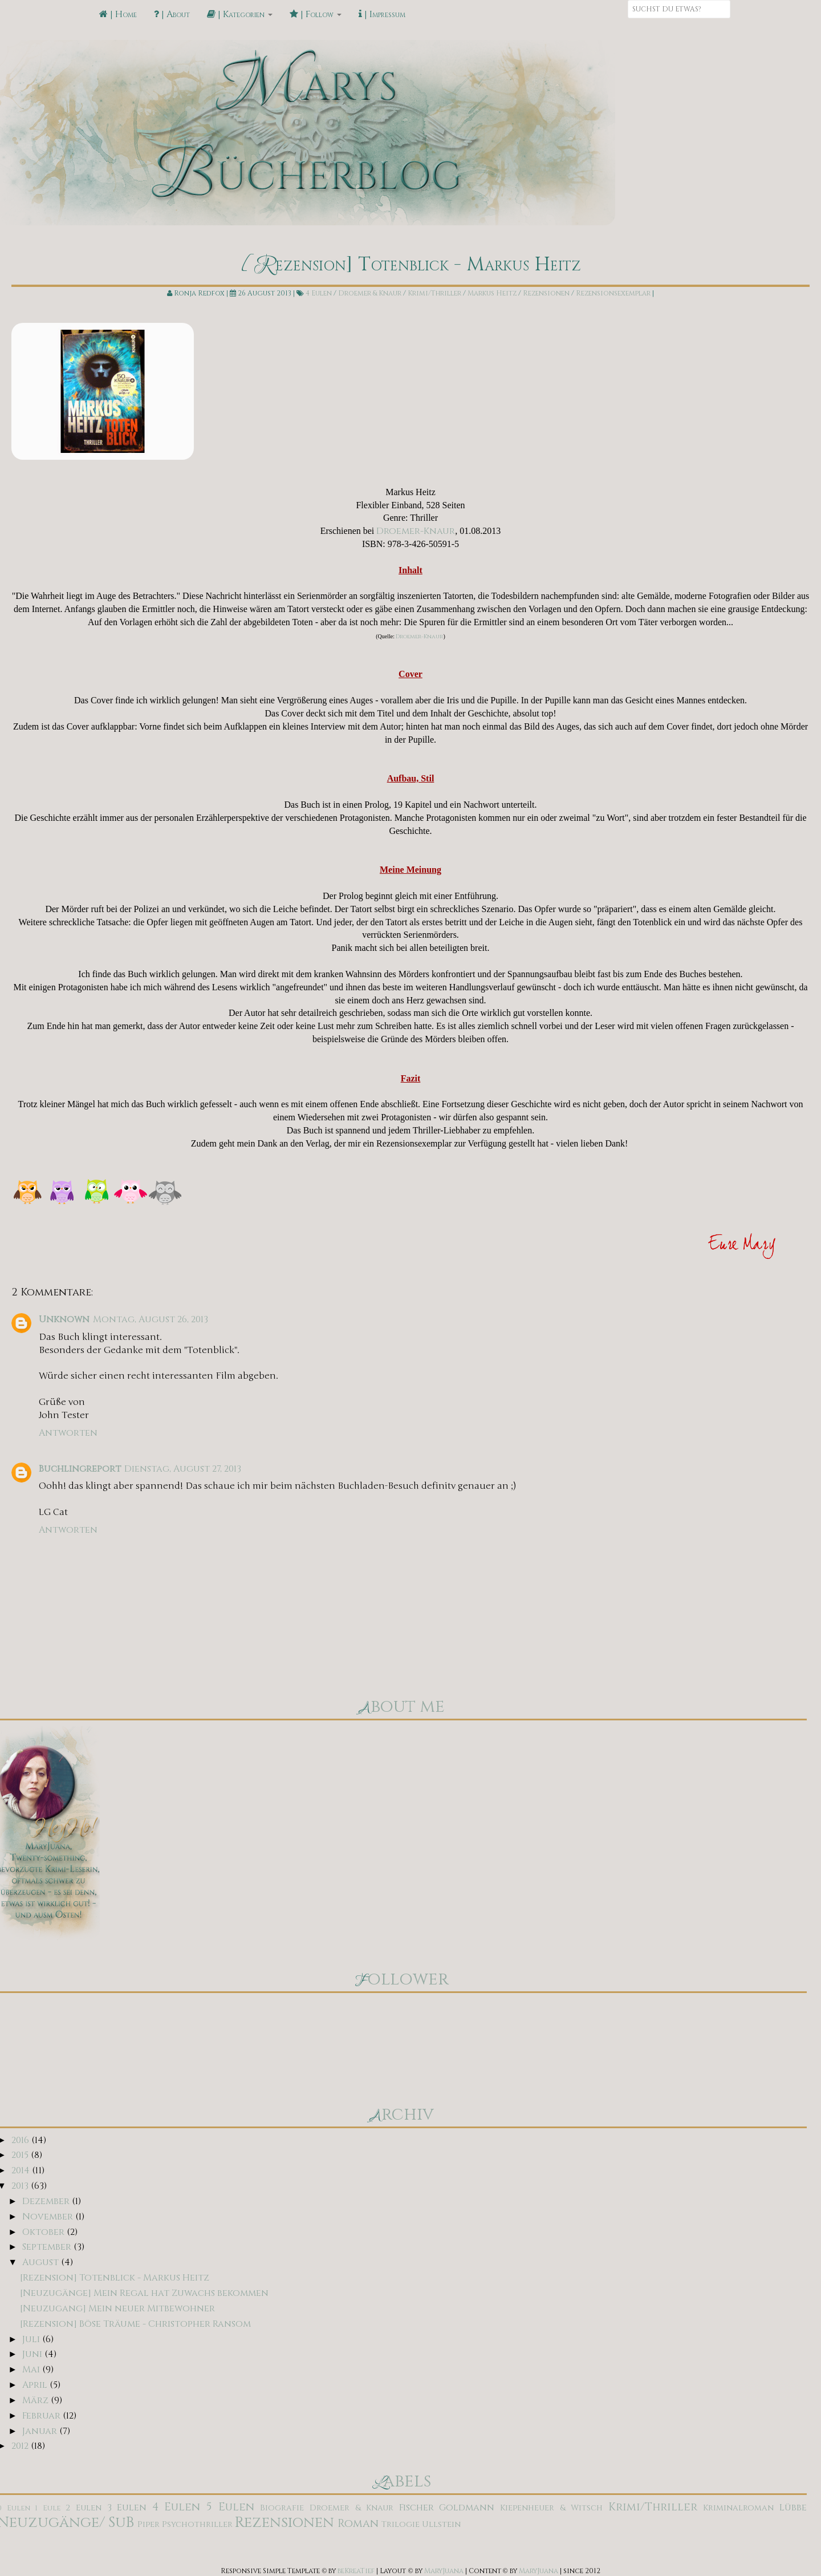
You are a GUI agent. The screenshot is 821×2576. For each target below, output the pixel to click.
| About (172, 14)
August (41, 2262)
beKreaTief (356, 2570)
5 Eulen (230, 2507)
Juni (33, 2354)
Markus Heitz (492, 293)
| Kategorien (240, 14)
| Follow (316, 14)
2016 (21, 2140)
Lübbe (793, 2507)
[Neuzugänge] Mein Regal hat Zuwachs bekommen (144, 2293)
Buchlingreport (80, 1469)
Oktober (44, 2232)
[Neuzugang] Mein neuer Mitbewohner (117, 2308)
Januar (40, 2431)
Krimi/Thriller (434, 293)
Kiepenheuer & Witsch (551, 2507)
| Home (118, 14)
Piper (148, 2524)
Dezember (47, 2201)
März (36, 2400)
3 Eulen (127, 2507)
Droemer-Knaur (415, 531)
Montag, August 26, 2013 (150, 1319)
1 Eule (48, 2508)
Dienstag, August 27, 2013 (182, 1469)
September (48, 2247)
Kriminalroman (738, 2507)
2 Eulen (83, 2507)
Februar (42, 2415)
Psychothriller (197, 2524)
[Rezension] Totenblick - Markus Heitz (114, 2277)
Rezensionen (546, 293)
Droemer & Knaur (369, 293)
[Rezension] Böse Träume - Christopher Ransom (135, 2324)
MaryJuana (444, 2570)
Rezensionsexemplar (613, 293)
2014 (21, 2170)
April (36, 2385)
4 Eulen (319, 293)
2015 (21, 2155)
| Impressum (382, 14)
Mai (32, 2369)
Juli (32, 2339)
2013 (21, 2186)
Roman (358, 2523)
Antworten (68, 1433)
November (48, 2216)
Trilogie (400, 2524)
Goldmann (466, 2507)
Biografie (282, 2507)
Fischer (416, 2507)
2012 (21, 2446)
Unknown (64, 1319)
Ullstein (441, 2524)
